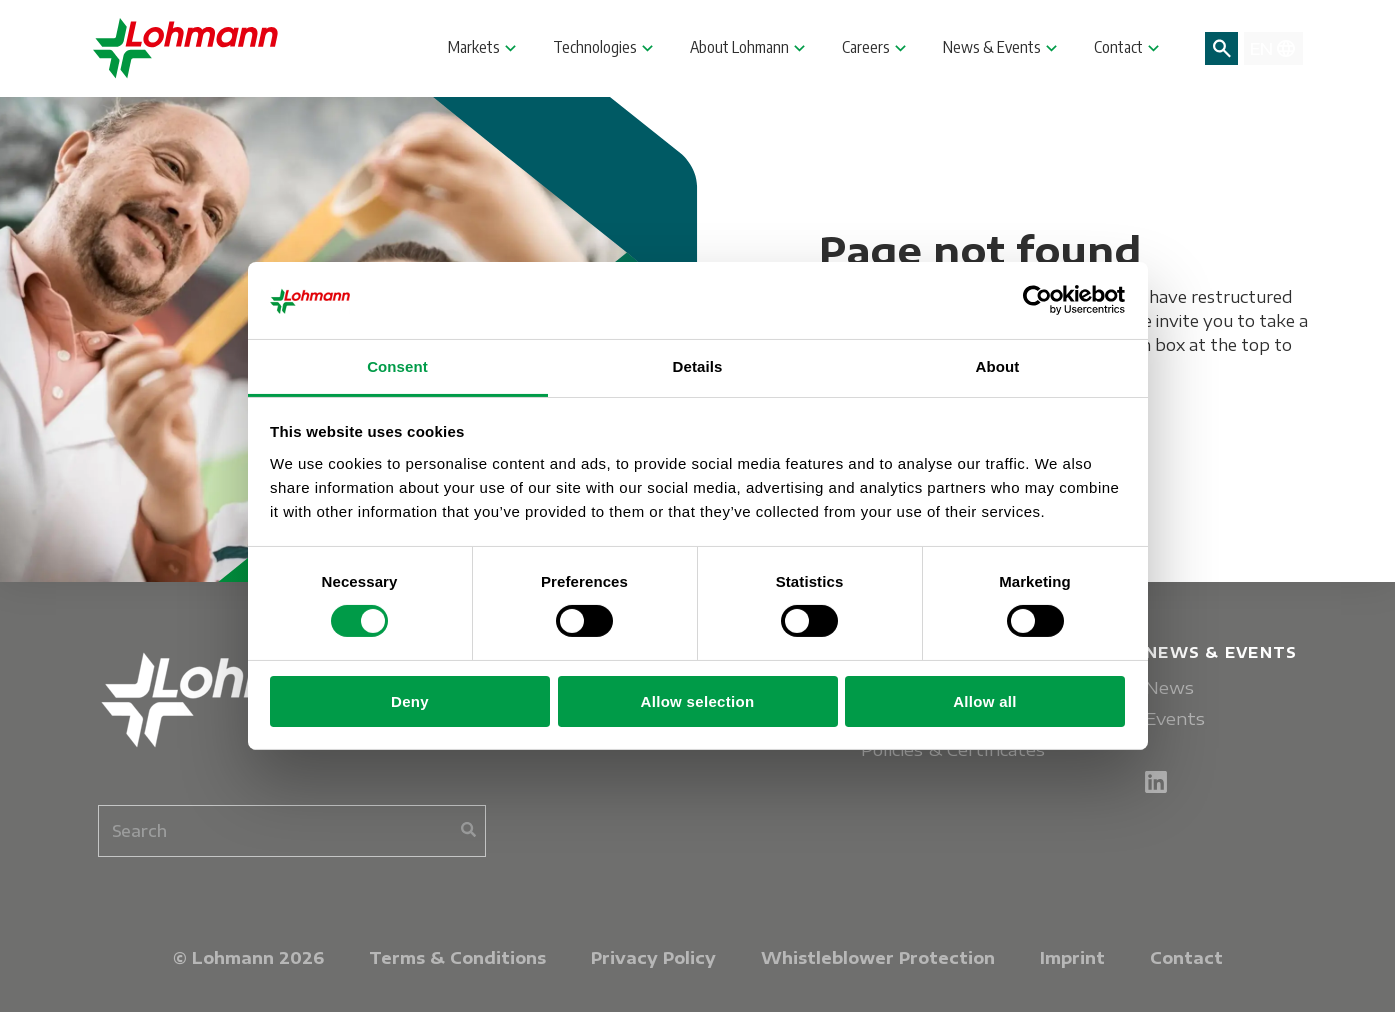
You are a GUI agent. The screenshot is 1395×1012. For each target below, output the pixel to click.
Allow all (985, 701)
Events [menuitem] (1175, 718)
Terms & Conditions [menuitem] (457, 958)
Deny (410, 701)
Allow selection (698, 701)
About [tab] (998, 366)
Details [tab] (698, 366)
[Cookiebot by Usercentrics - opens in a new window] (1037, 300)
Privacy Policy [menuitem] (653, 958)
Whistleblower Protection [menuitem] (878, 958)
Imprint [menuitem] (1072, 958)
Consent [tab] (397, 366)
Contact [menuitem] (1186, 958)
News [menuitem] (1169, 687)
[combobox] (292, 831)
